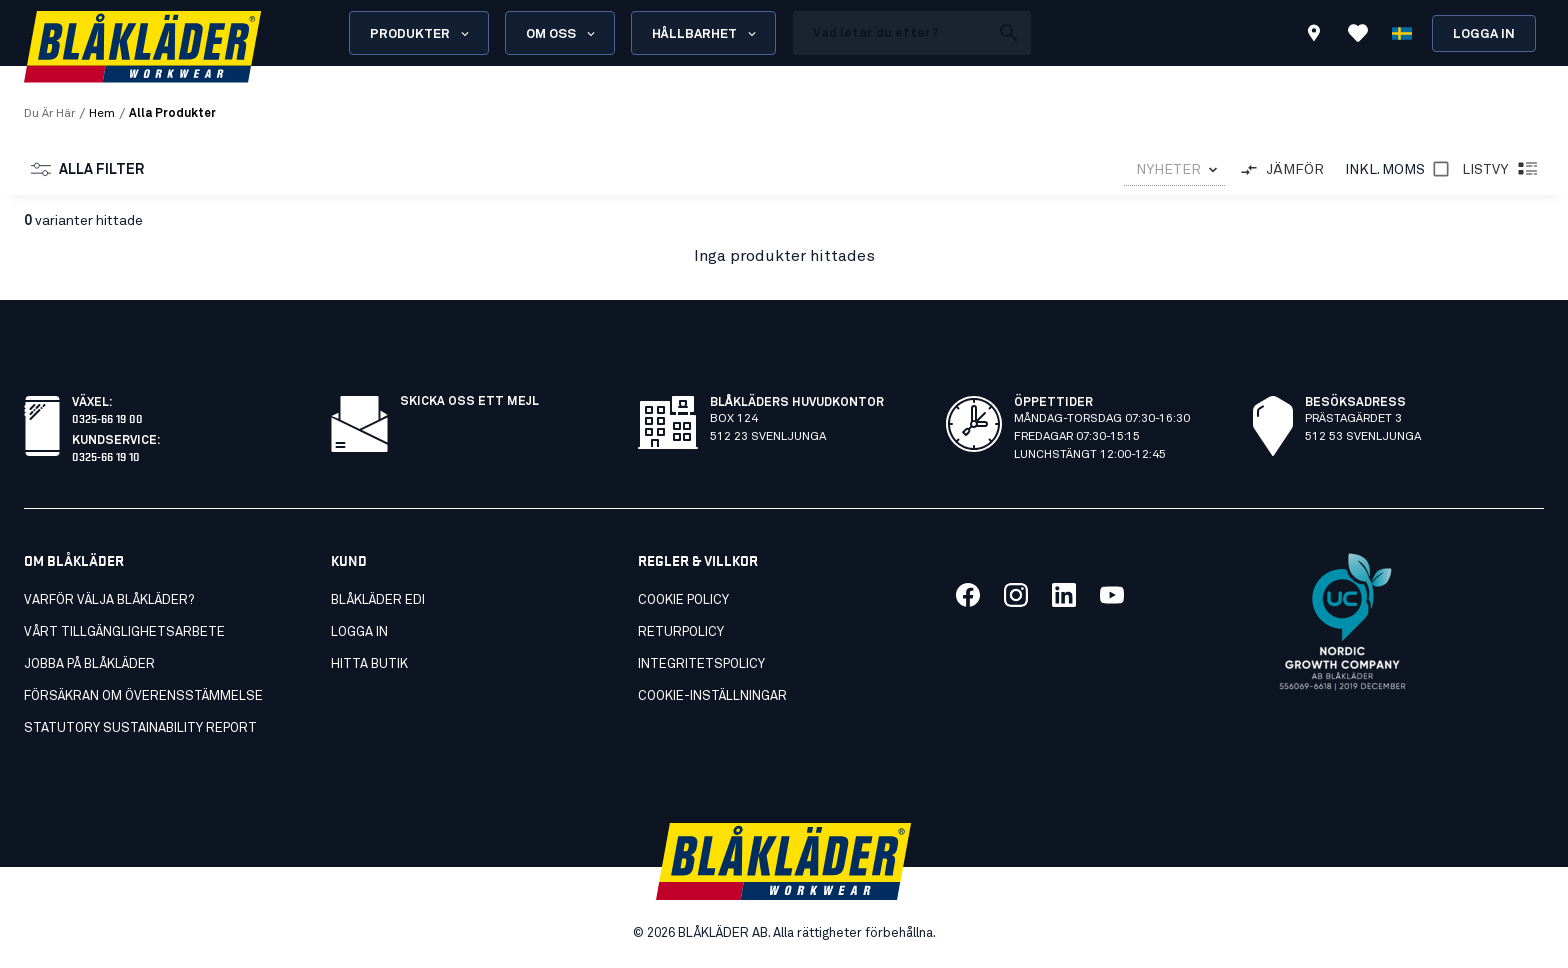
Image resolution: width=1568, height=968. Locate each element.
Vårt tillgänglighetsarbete (124, 632)
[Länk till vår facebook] (968, 595)
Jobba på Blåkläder (89, 664)
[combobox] (1174, 170)
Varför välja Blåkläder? (109, 600)
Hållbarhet (705, 34)
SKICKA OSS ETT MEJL (469, 402)
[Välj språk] (1402, 33)
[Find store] (1314, 36)
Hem (102, 114)
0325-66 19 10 (106, 455)
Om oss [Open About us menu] (562, 34)
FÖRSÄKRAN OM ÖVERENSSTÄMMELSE (143, 696)
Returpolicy (681, 632)
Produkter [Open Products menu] (421, 34)
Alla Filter (87, 170)
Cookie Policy (683, 600)
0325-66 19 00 (107, 417)
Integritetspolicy (701, 664)
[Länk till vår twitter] (1016, 595)
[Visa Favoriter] (1358, 33)
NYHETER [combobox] (1168, 170)
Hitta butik (369, 664)
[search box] (891, 33)
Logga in (1484, 34)
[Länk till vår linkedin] (1064, 595)
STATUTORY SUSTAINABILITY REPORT (140, 728)
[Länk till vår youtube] (1112, 595)
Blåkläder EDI (378, 600)
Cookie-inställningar (712, 696)
